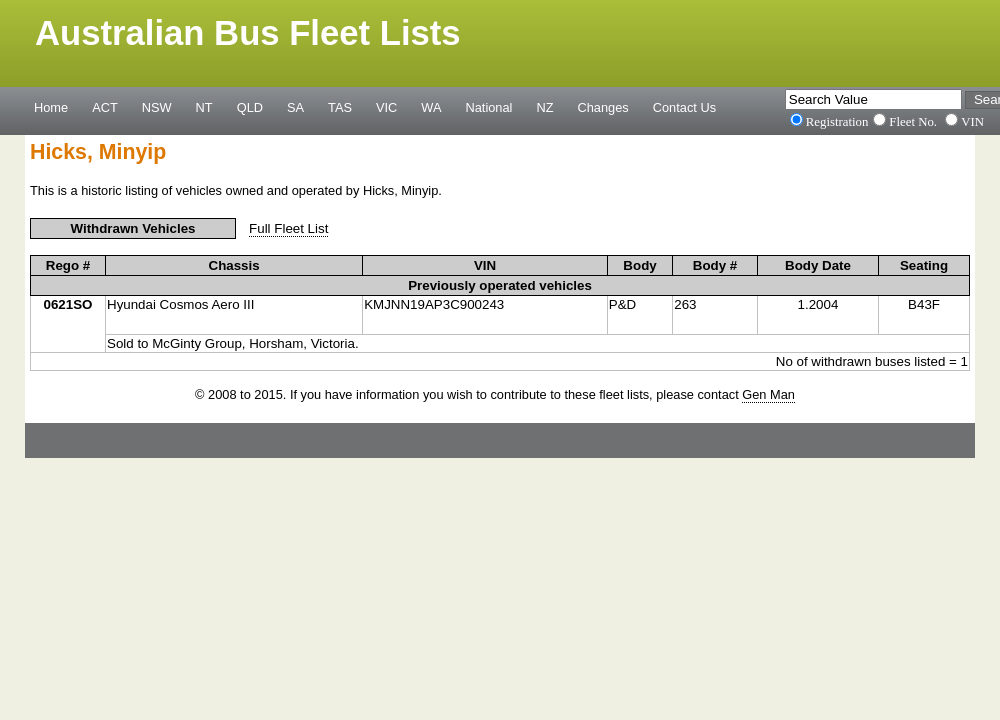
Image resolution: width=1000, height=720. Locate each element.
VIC (386, 107)
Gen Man (768, 394)
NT (204, 107)
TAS (340, 107)
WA (431, 107)
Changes (603, 107)
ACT (105, 107)
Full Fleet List (288, 228)
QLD (250, 107)
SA (295, 107)
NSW (157, 107)
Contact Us (684, 107)
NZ (544, 107)
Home (51, 107)
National (489, 107)
